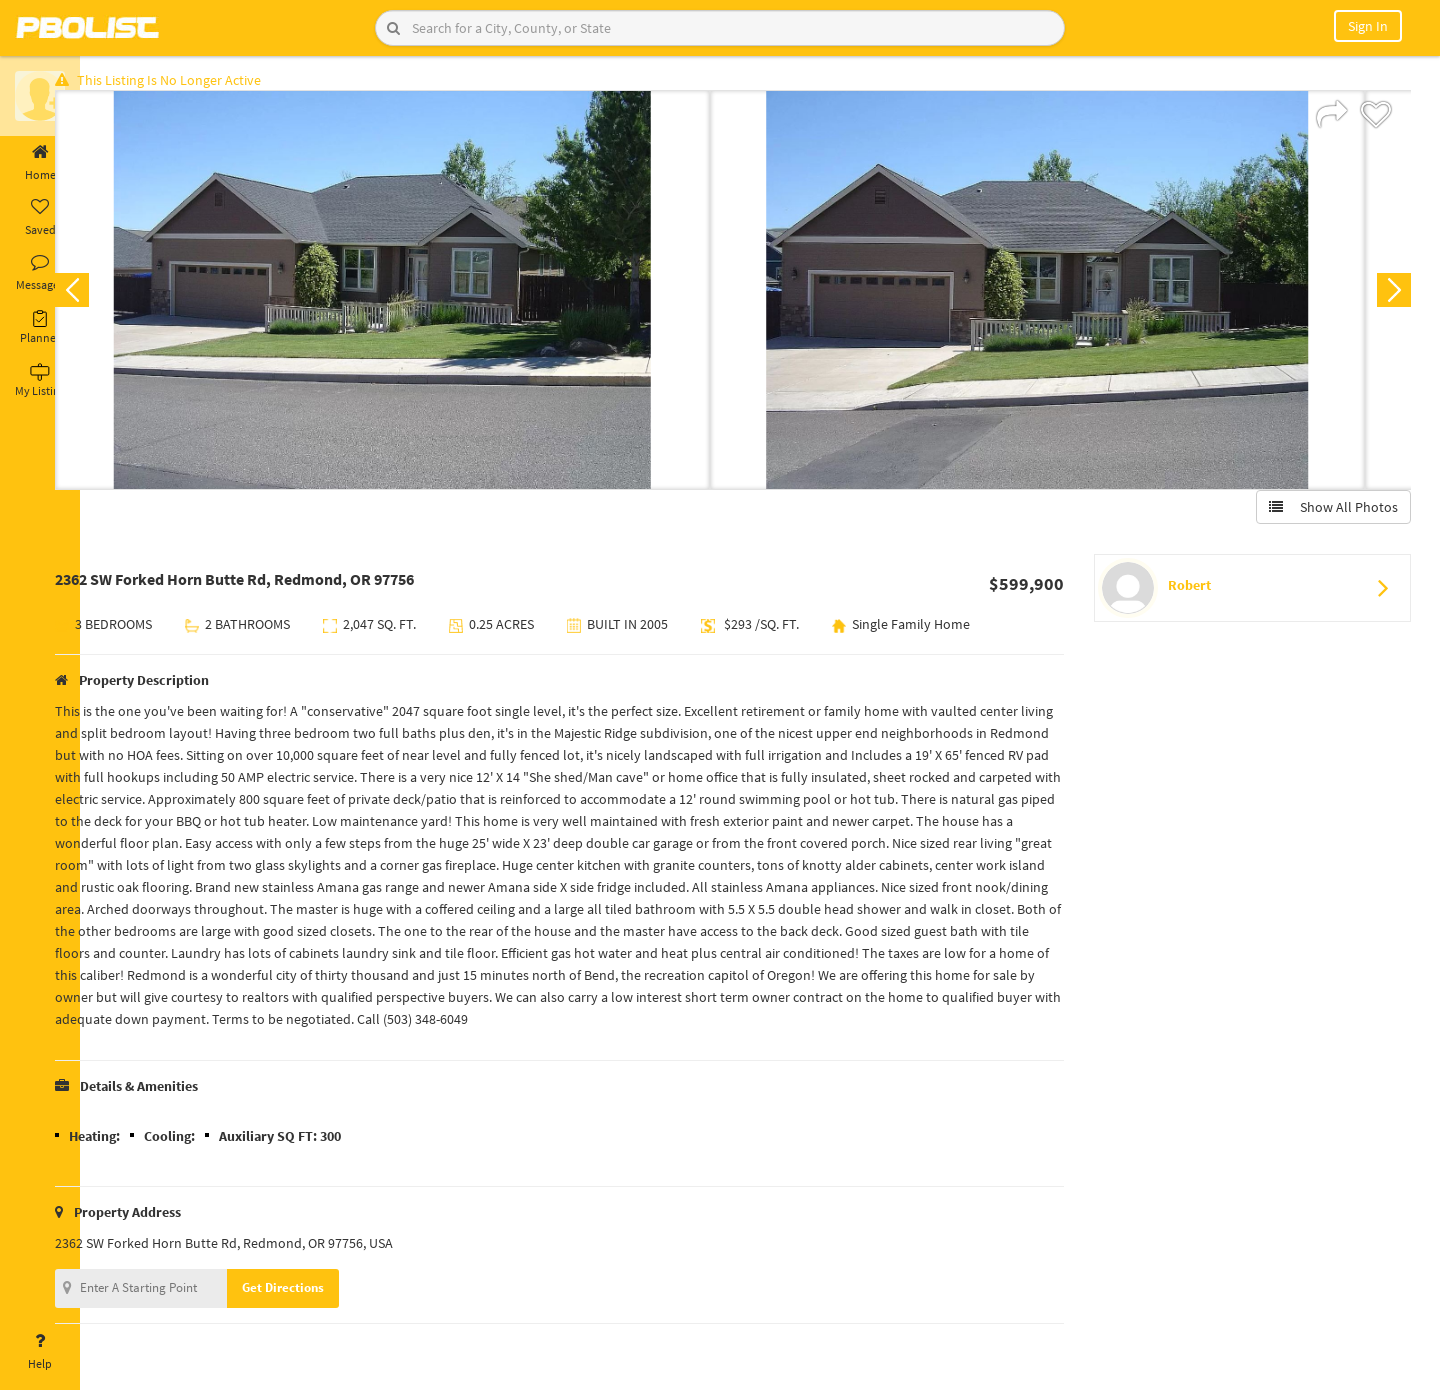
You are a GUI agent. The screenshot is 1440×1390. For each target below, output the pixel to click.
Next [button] (1388, 296)
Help (40, 1352)
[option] (422, 296)
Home (40, 163)
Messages (40, 273)
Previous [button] (112, 296)
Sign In (1368, 26)
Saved (40, 218)
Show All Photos (1327, 513)
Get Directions (323, 1293)
